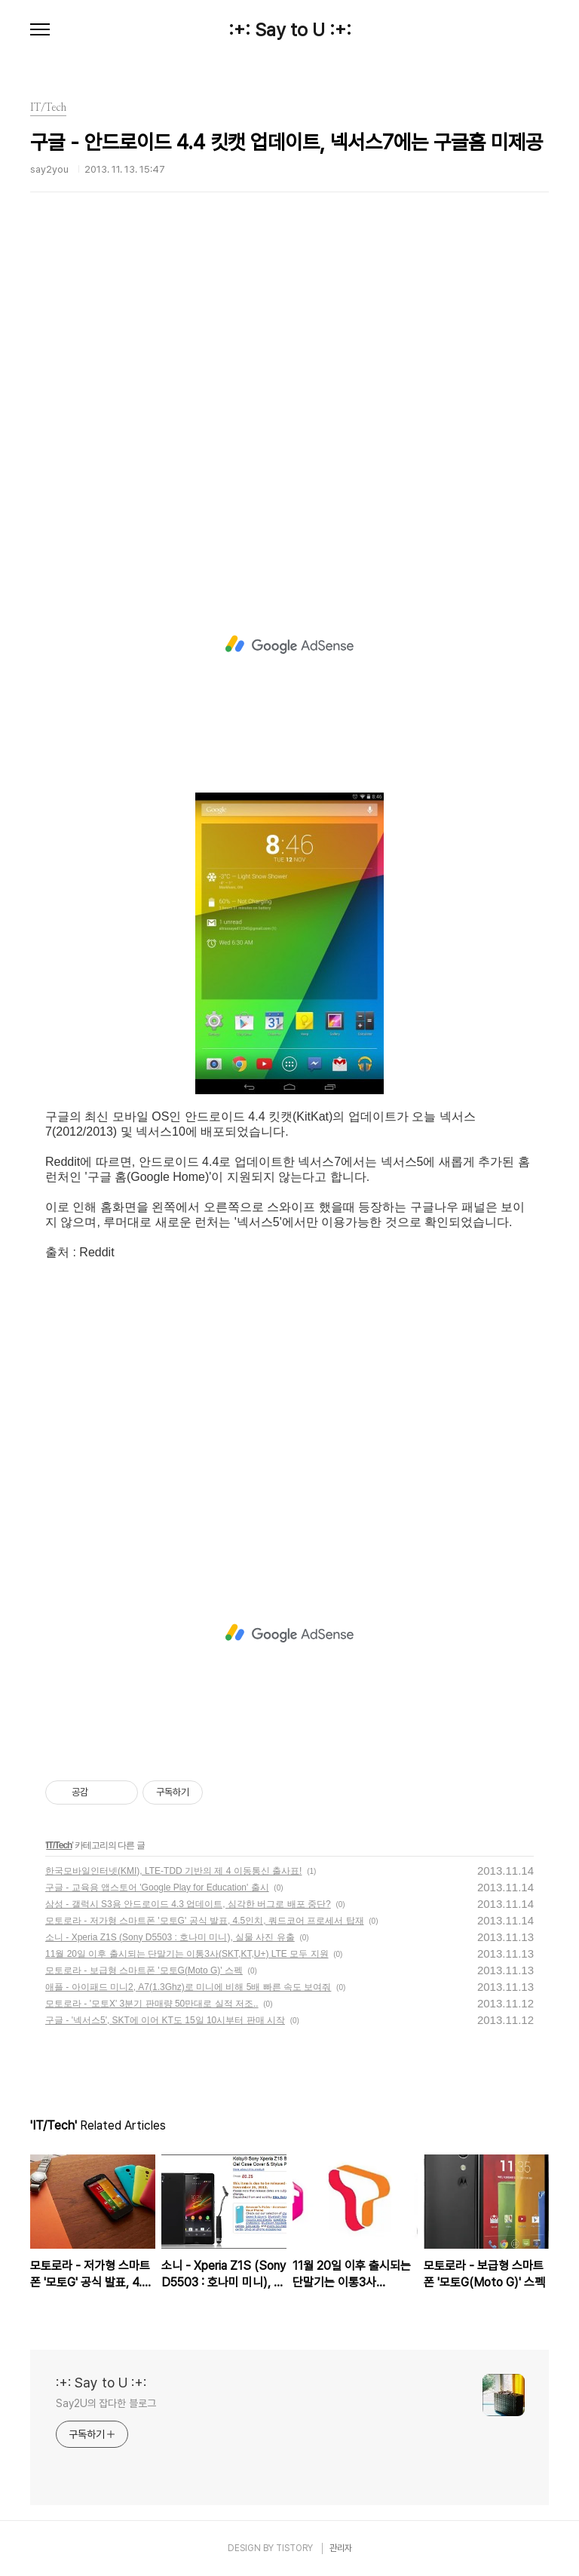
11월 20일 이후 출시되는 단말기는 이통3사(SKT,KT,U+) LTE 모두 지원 (187, 1954)
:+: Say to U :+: (289, 30)
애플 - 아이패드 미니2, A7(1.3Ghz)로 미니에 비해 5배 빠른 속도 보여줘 (188, 1987)
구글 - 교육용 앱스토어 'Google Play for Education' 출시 (157, 1887)
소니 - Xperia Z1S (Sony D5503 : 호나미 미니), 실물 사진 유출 (170, 1937)
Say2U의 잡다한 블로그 (106, 2403)
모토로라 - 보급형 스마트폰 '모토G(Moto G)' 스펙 (144, 1970)
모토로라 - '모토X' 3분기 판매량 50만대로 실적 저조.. (152, 2003)
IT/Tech (59, 1845)
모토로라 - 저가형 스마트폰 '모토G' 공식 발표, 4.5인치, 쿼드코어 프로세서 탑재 (204, 1920)
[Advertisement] (289, 395)
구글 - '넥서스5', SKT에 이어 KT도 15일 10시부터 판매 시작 (165, 2020)
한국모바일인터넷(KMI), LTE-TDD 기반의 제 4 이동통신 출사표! (173, 1871)
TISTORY (294, 2548)
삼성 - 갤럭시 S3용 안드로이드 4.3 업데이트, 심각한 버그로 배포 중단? (188, 1904)
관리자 (340, 2548)
